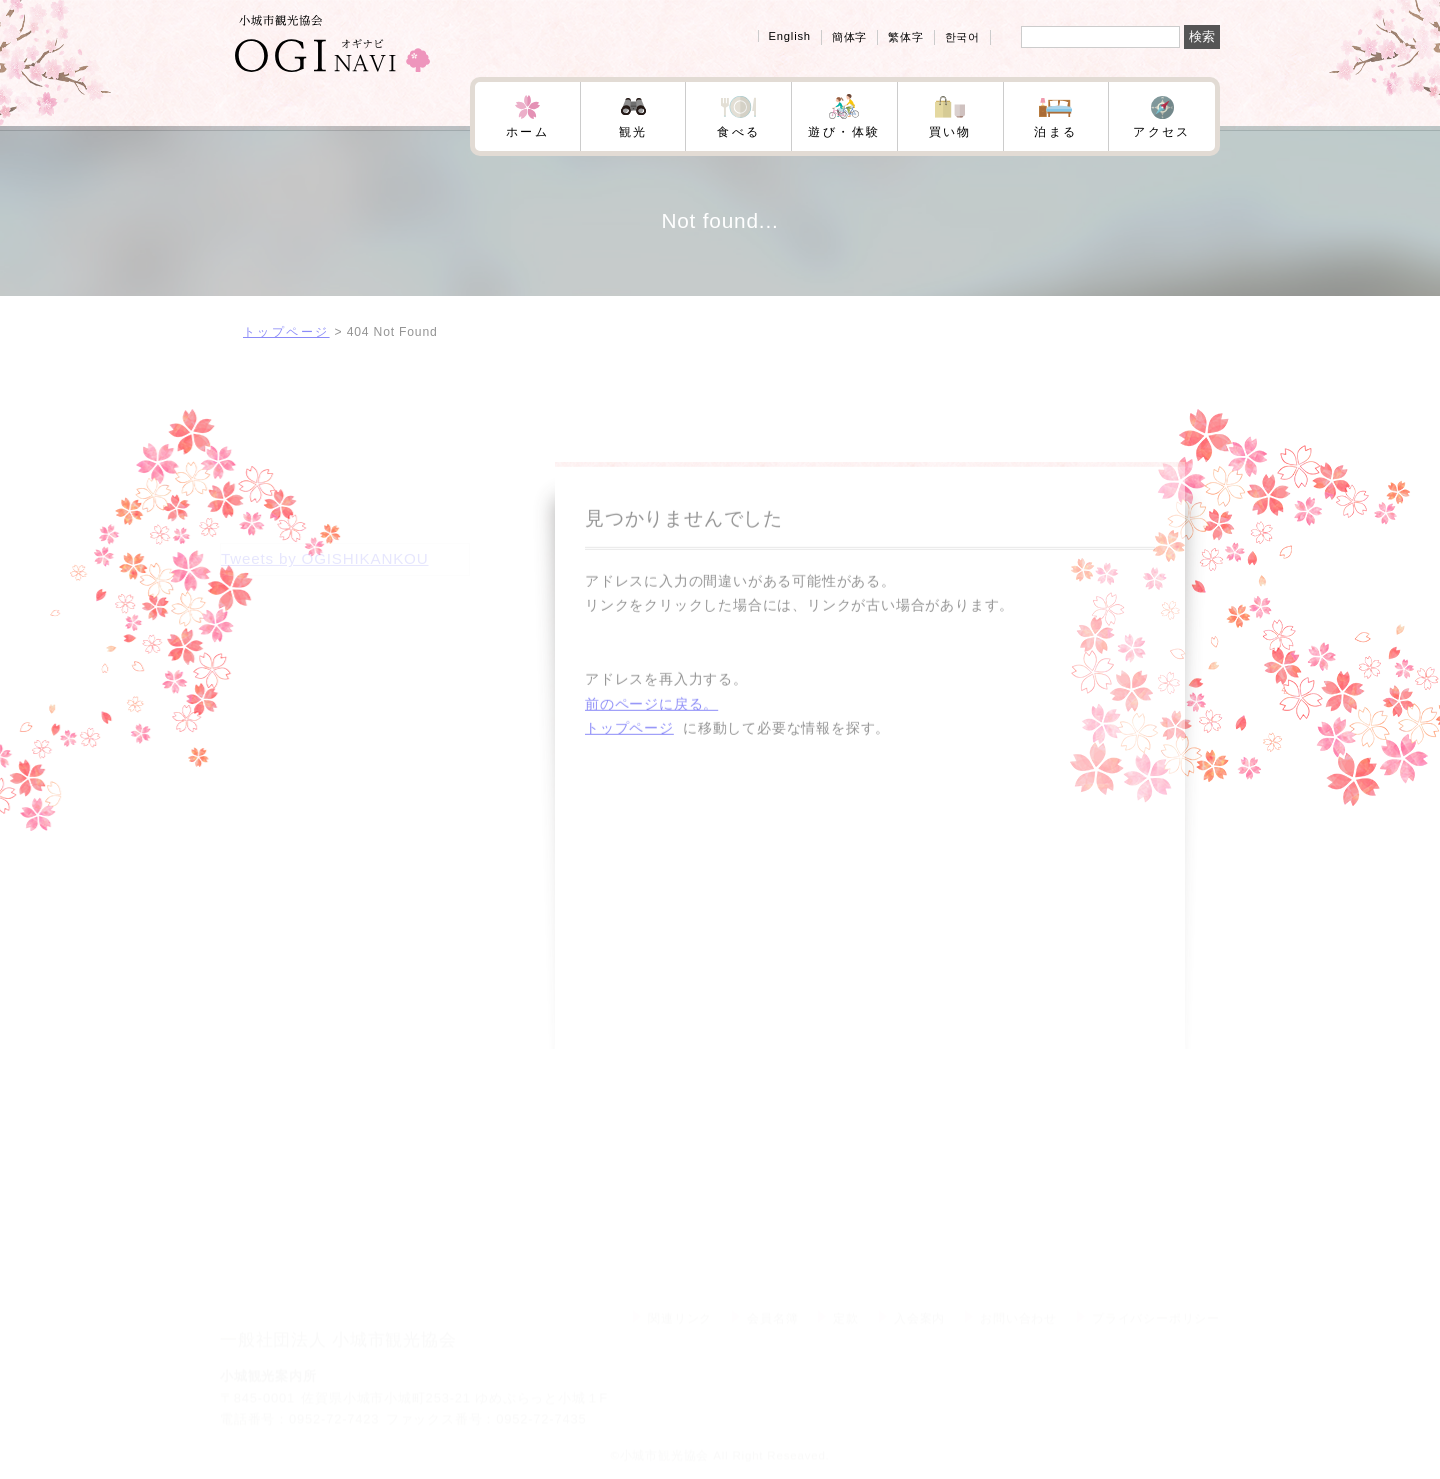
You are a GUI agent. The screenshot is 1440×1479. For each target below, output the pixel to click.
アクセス (1162, 132)
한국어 (962, 37)
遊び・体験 (844, 132)
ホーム (527, 132)
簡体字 (849, 37)
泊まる (1055, 132)
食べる (738, 132)
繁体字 (905, 37)
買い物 (950, 132)
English (790, 36)
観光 (633, 132)
